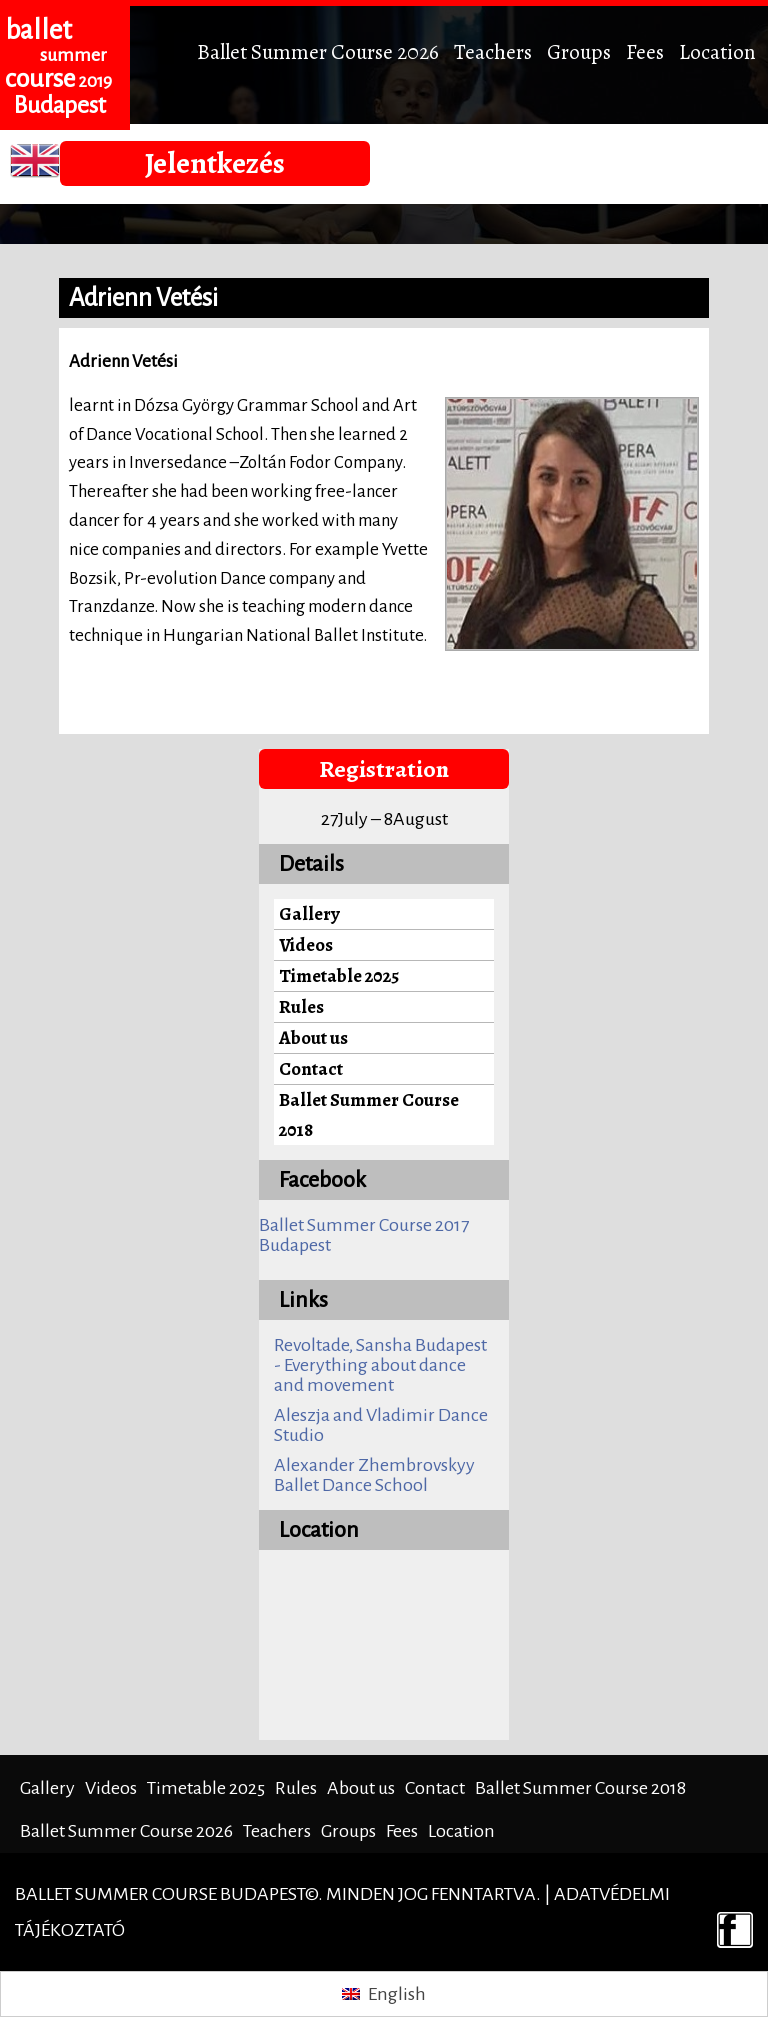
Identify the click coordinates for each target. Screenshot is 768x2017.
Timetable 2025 (339, 975)
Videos (306, 944)
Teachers (493, 51)
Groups (579, 51)
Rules (301, 1006)
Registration (384, 769)
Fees (645, 51)
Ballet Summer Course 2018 (369, 1114)
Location (717, 51)
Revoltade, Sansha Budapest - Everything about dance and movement (380, 1365)
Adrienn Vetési (143, 298)
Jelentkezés (215, 163)
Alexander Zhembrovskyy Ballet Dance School (374, 1475)
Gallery (309, 913)
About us (313, 1037)
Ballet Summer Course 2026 (318, 51)
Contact (311, 1068)
